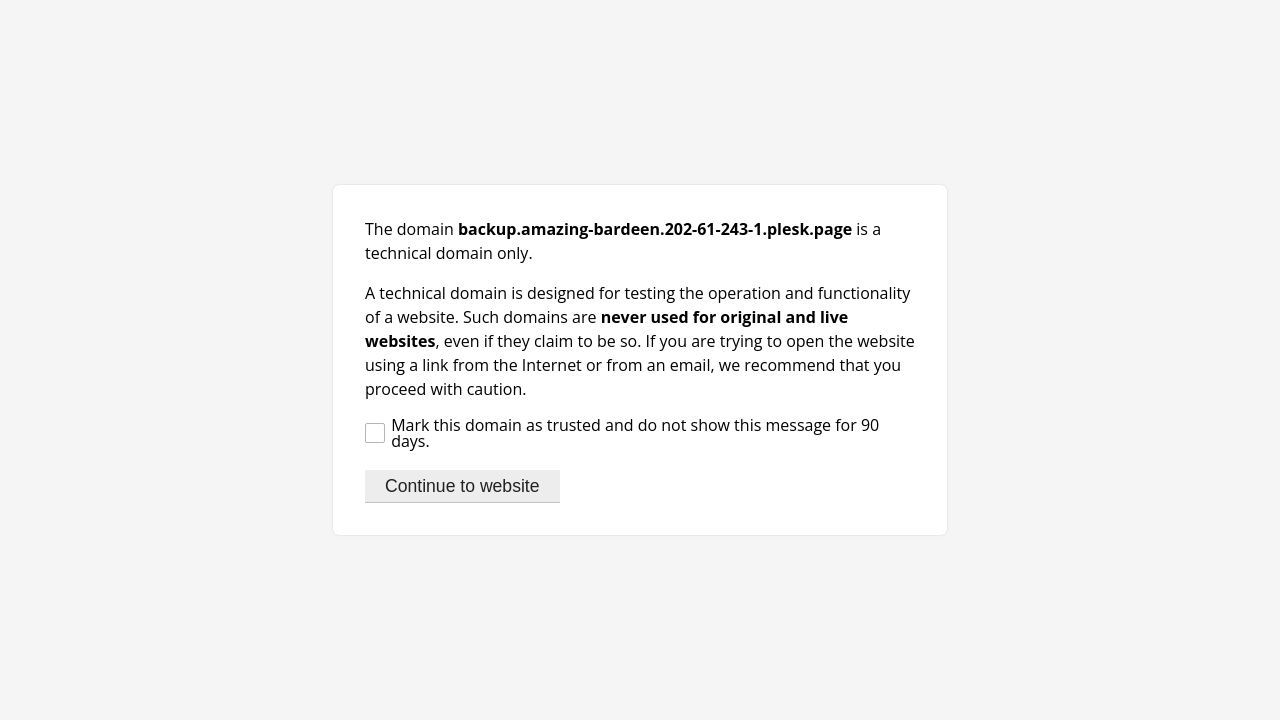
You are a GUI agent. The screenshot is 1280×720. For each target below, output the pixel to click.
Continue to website (462, 486)
